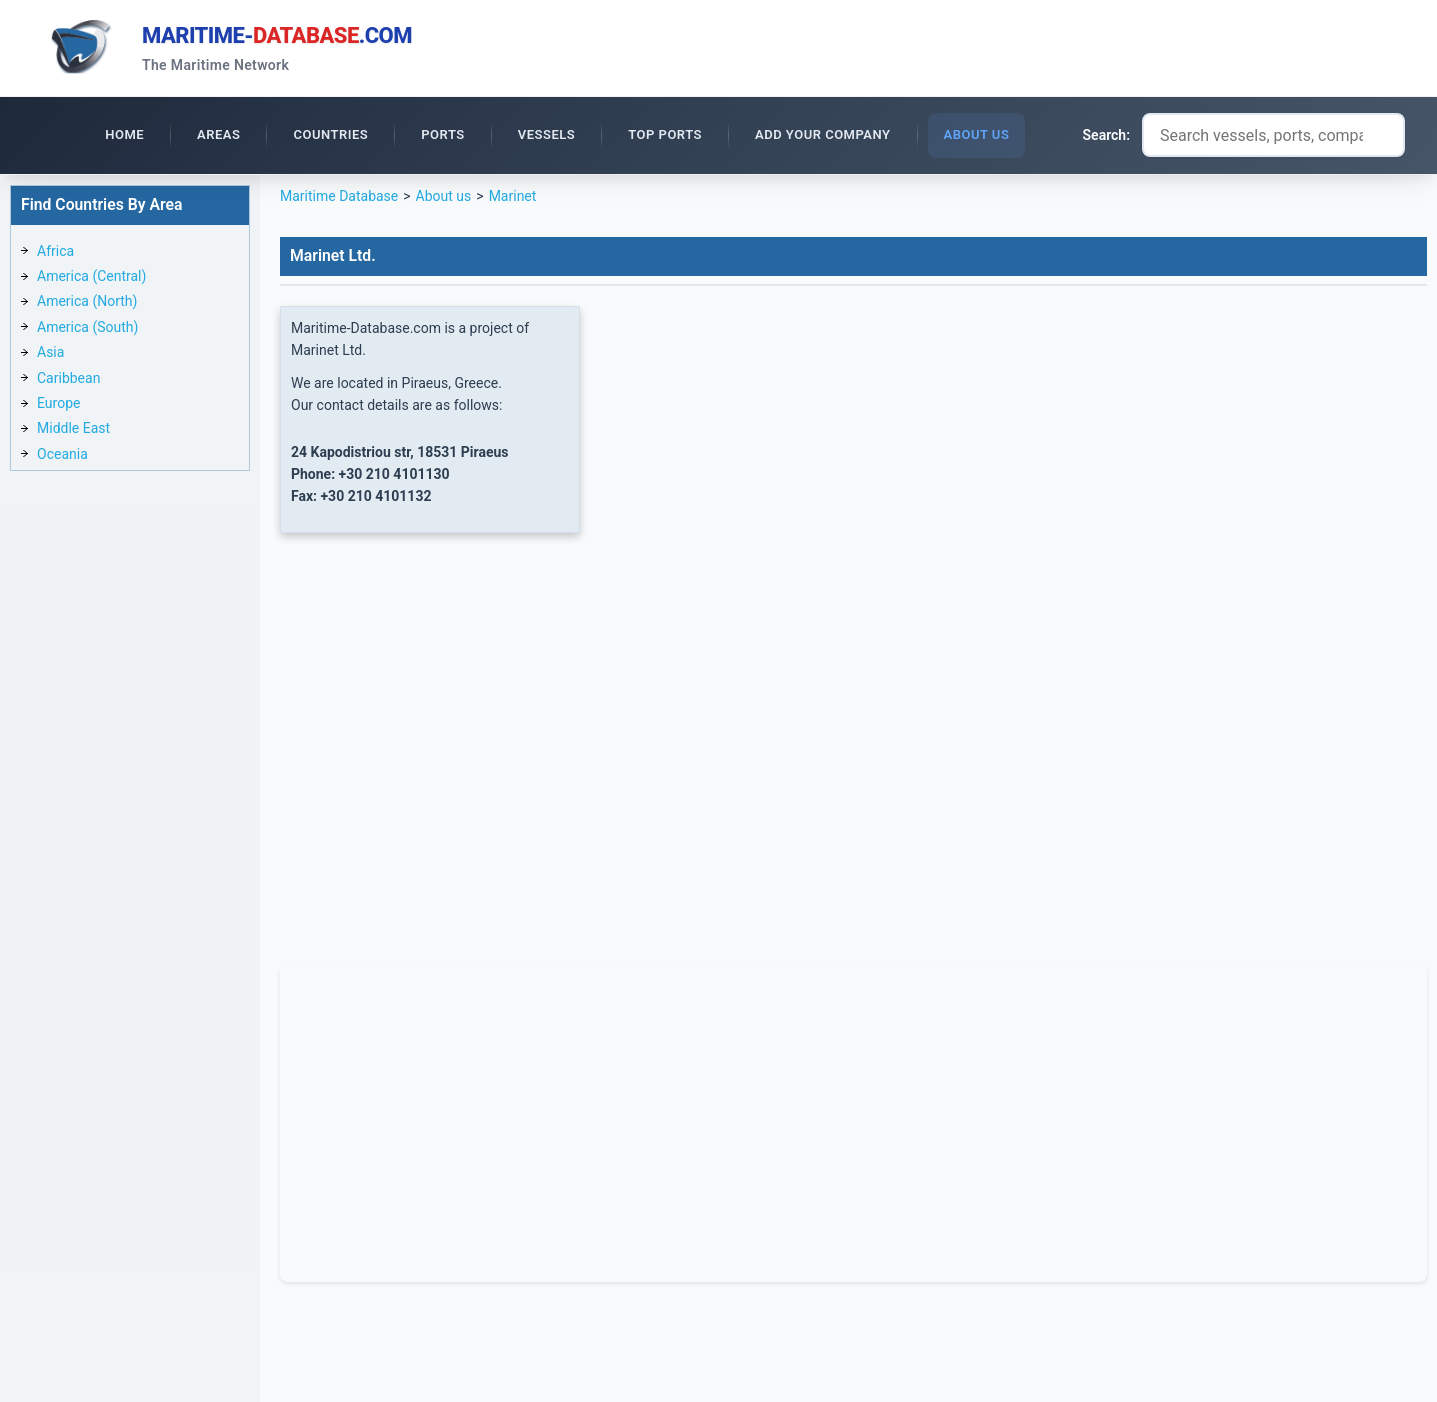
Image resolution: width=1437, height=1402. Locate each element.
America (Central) (91, 276)
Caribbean (68, 378)
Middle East (73, 428)
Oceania (62, 454)
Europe (58, 403)
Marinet (513, 196)
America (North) (87, 301)
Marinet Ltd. (333, 255)
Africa (55, 251)
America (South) (87, 327)
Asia (50, 352)
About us (444, 196)
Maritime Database (339, 196)
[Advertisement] (853, 1120)
